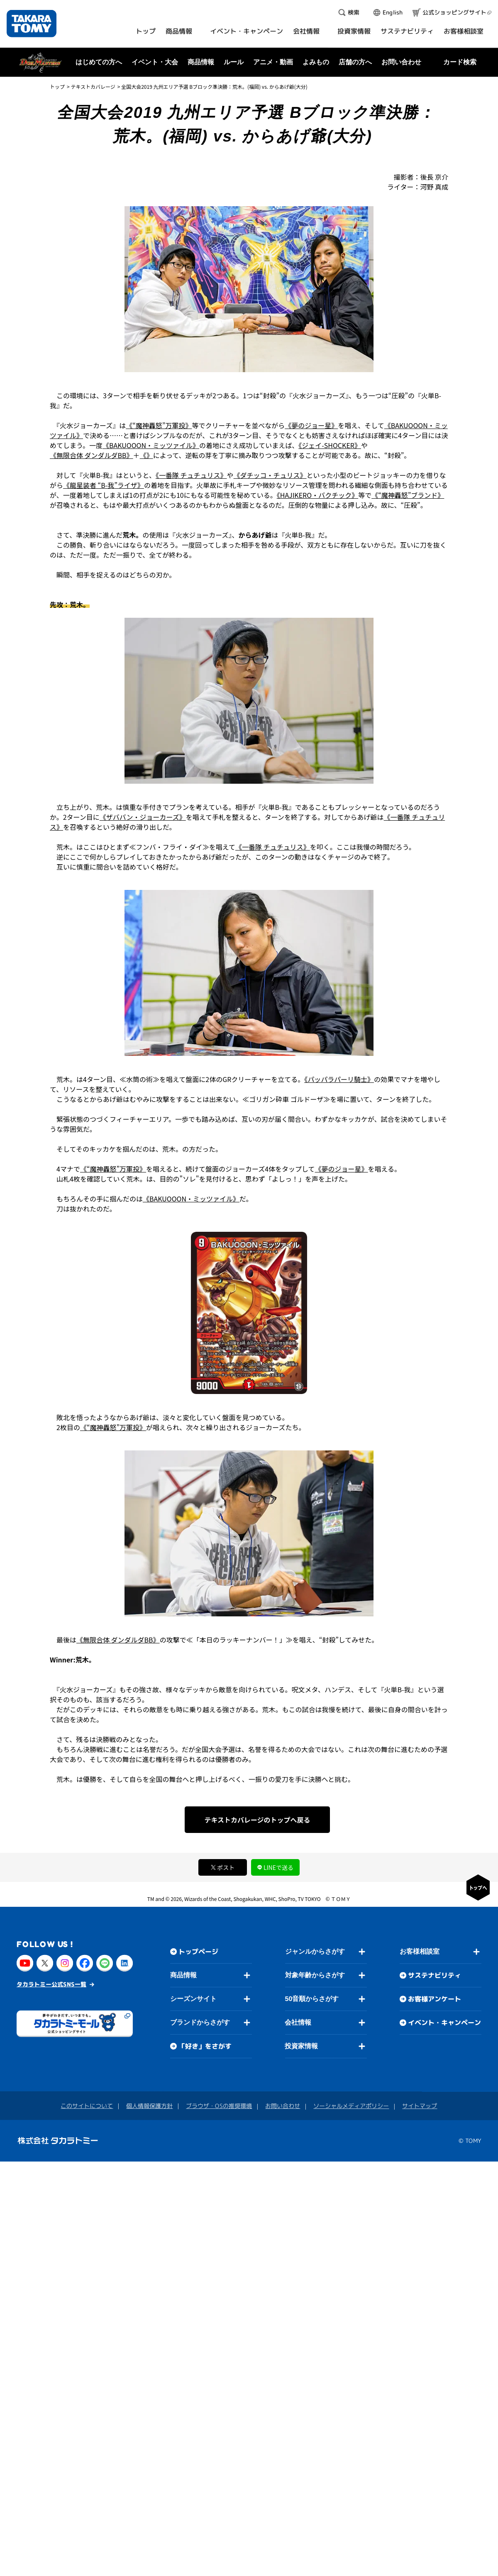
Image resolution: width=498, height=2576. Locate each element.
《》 (146, 455)
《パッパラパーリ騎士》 (339, 1079)
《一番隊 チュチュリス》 (191, 475)
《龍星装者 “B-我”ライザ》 (103, 485)
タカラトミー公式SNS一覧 (51, 1984)
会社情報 (298, 2022)
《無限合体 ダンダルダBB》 (91, 455)
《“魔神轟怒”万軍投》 (159, 425)
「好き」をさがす (205, 2046)
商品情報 (183, 1975)
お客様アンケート (434, 1998)
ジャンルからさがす (315, 1951)
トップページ (198, 1951)
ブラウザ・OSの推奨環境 (219, 2106)
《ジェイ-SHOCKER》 (329, 445)
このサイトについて (87, 2106)
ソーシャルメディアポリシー (351, 2106)
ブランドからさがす (200, 2022)
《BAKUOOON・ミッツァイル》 (151, 445)
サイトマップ (419, 2106)
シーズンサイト (193, 1998)
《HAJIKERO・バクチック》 (317, 495)
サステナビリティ (434, 1975)
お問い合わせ (401, 62)
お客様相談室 (419, 1951)
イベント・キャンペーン (444, 2022)
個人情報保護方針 (149, 2106)
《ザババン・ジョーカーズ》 (143, 817)
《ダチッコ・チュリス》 (270, 475)
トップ (57, 86)
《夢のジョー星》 (311, 425)
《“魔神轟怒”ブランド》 (407, 495)
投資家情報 (301, 2046)
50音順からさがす (312, 1998)
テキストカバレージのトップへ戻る (257, 1820)
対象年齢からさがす (315, 1975)
